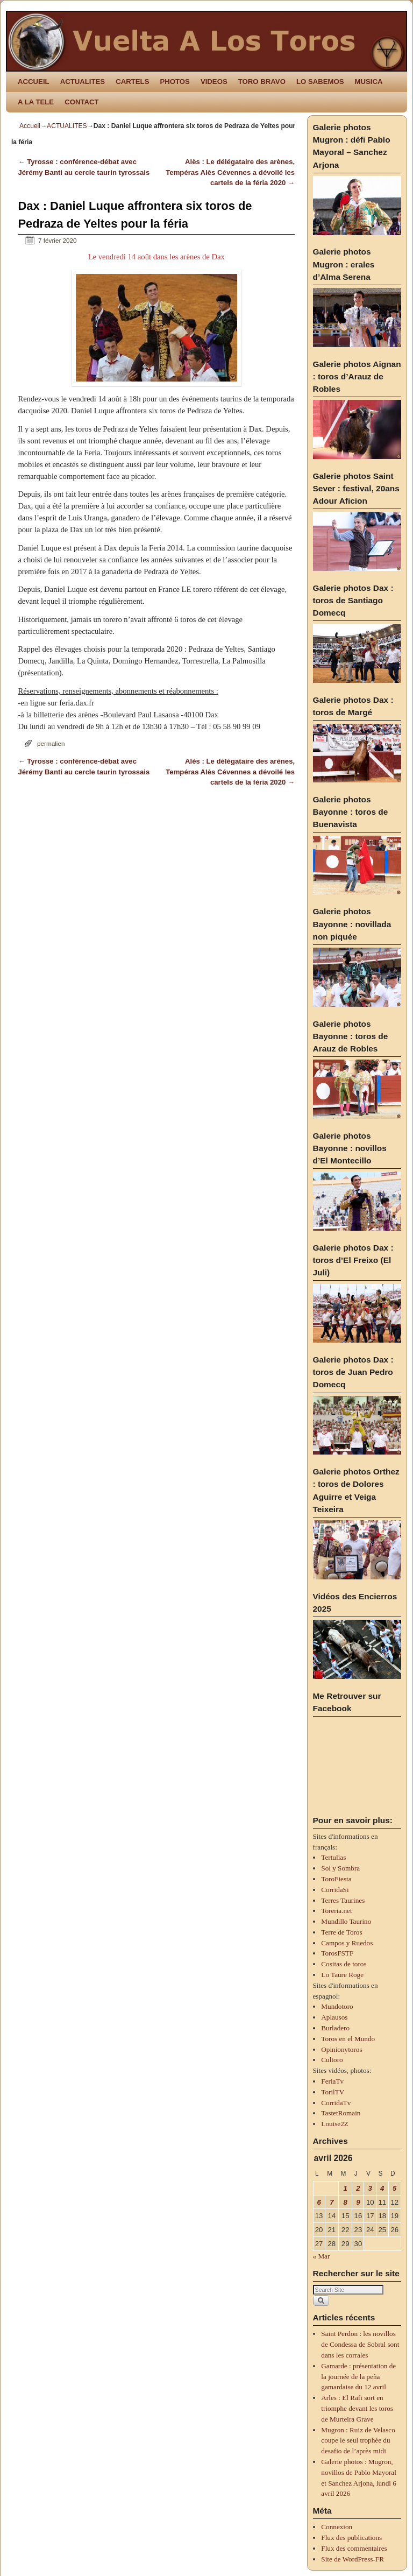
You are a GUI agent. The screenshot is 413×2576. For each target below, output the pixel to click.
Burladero (335, 2028)
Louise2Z (334, 2124)
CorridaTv (336, 2103)
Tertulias (333, 1857)
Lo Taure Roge (342, 1975)
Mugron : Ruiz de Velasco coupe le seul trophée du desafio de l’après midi (358, 2440)
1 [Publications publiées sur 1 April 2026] (345, 2188)
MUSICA (369, 81)
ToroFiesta (336, 1879)
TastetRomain (340, 2113)
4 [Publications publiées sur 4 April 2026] (382, 2188)
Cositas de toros (343, 1964)
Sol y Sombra (340, 1868)
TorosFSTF (337, 1953)
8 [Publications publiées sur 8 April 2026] (345, 2202)
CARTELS (132, 81)
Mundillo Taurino (346, 1921)
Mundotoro (337, 2006)
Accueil (29, 126)
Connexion (336, 2527)
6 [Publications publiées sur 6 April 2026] (319, 2202)
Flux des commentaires (354, 2548)
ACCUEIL (33, 81)
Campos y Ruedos (347, 1943)
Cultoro (332, 2060)
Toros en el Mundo (348, 2039)
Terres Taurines (343, 1900)
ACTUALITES (82, 81)
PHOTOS (174, 81)
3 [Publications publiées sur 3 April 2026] (370, 2188)
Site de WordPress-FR (352, 2559)
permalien (51, 743)
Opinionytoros (341, 2049)
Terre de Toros (341, 1932)
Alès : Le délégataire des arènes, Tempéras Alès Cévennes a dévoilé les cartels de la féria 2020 (230, 172)
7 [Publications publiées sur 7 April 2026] (331, 2202)
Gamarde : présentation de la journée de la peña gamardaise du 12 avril (358, 2376)
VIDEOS (214, 81)
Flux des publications (351, 2537)
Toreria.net (336, 1911)
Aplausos (334, 2017)
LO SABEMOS (320, 81)
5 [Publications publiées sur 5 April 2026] (394, 2188)
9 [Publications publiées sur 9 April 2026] (358, 2202)
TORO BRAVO (262, 81)
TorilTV (332, 2092)
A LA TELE (36, 102)
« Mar (321, 2256)
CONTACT (81, 102)
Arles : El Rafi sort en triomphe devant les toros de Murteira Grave (357, 2408)
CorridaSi (334, 1890)
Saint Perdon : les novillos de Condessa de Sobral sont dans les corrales (360, 2344)
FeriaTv (332, 2081)
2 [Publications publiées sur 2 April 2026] (358, 2188)
